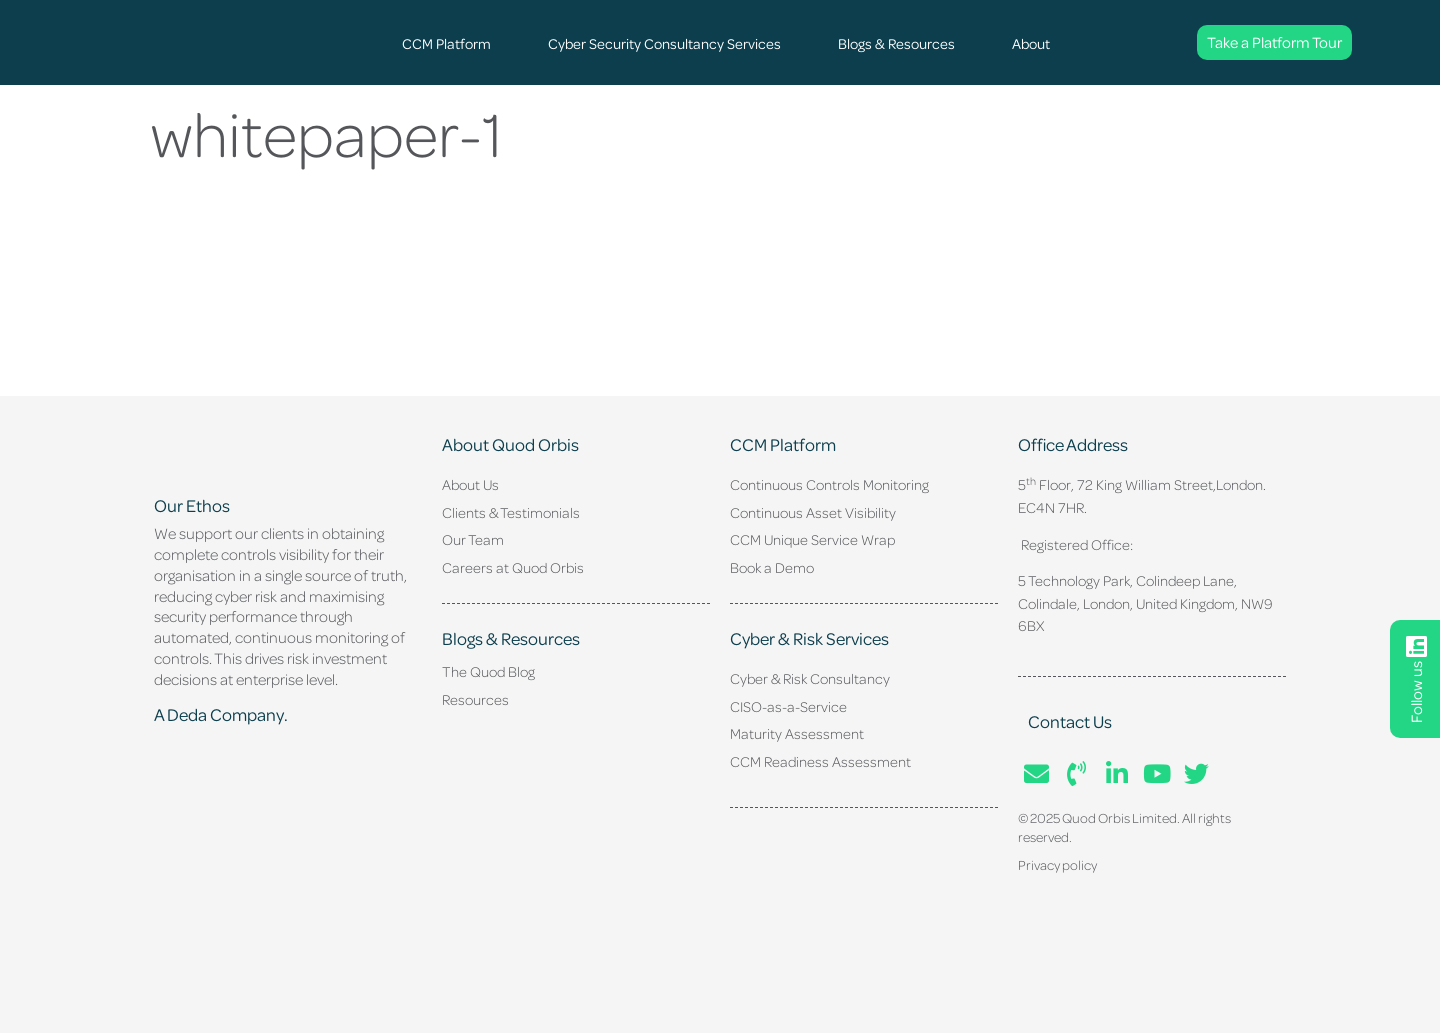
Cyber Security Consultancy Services (664, 43)
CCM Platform (446, 43)
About (1031, 43)
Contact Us (1070, 721)
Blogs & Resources (896, 43)
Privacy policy (1057, 864)
